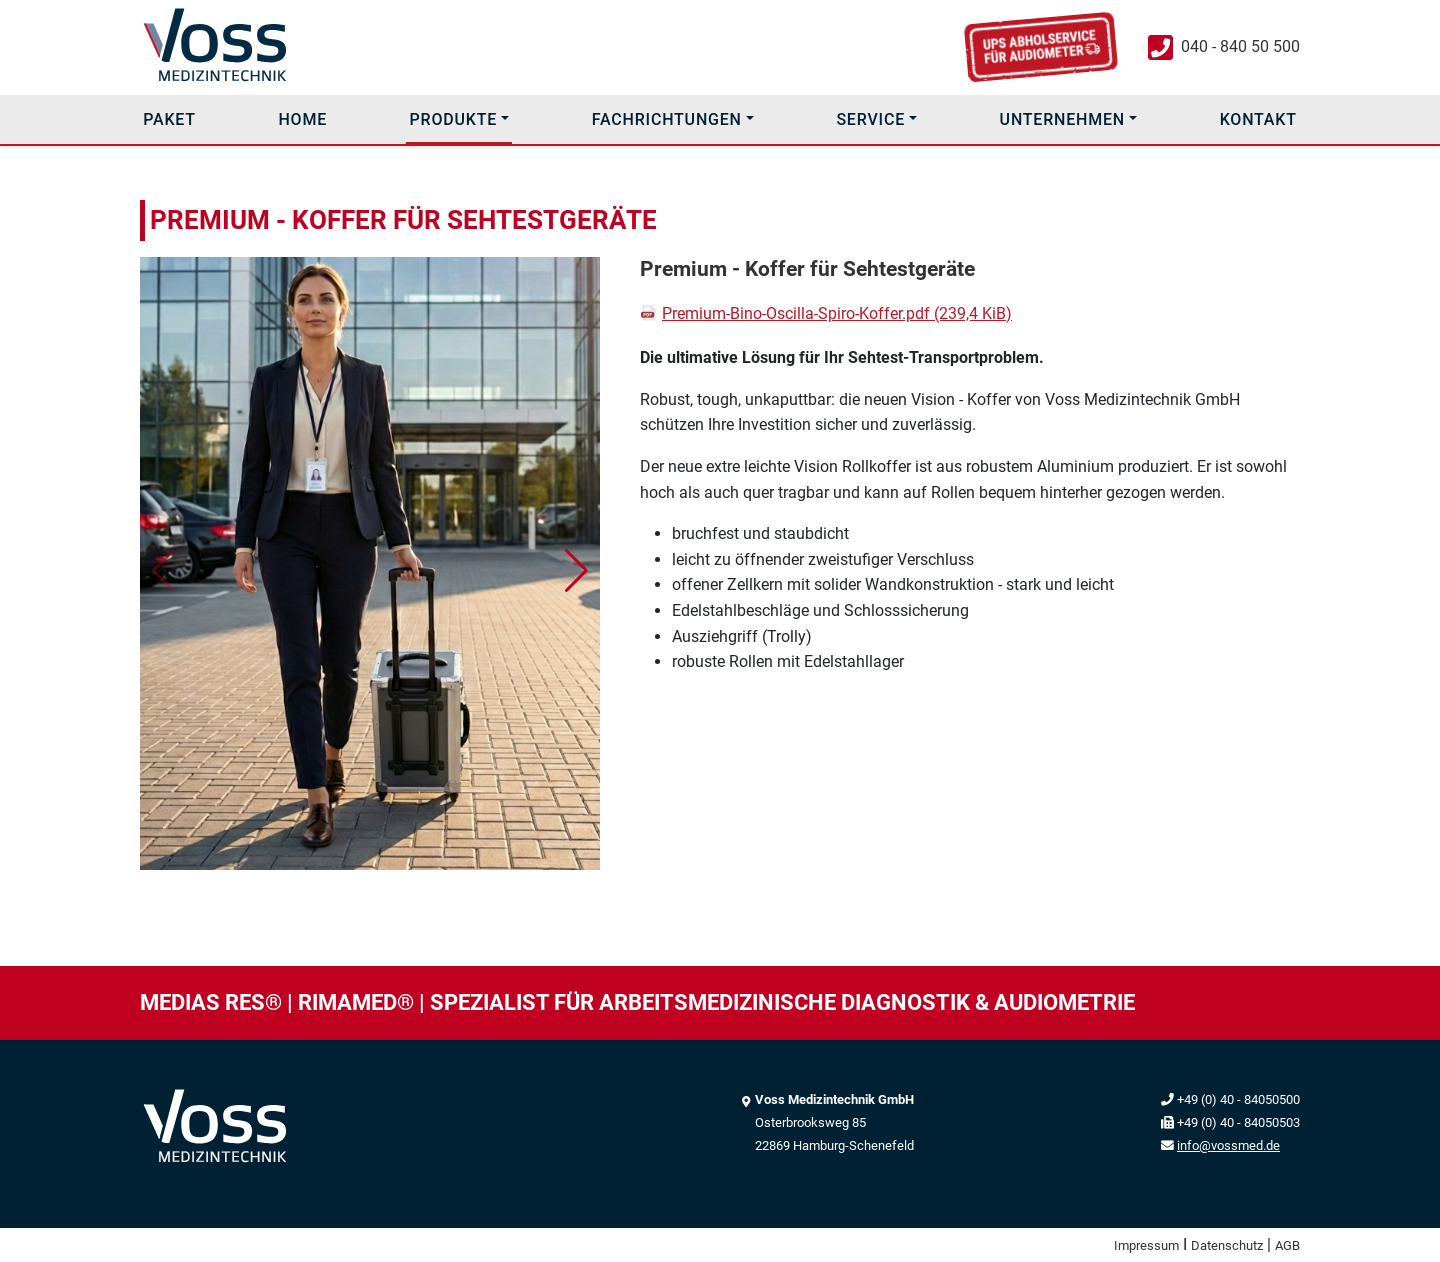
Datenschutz (1227, 1245)
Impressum (1146, 1245)
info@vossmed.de (1228, 1145)
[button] (576, 571)
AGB (1287, 1245)
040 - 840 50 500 (1240, 46)
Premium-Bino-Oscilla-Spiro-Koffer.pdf (837, 313)
